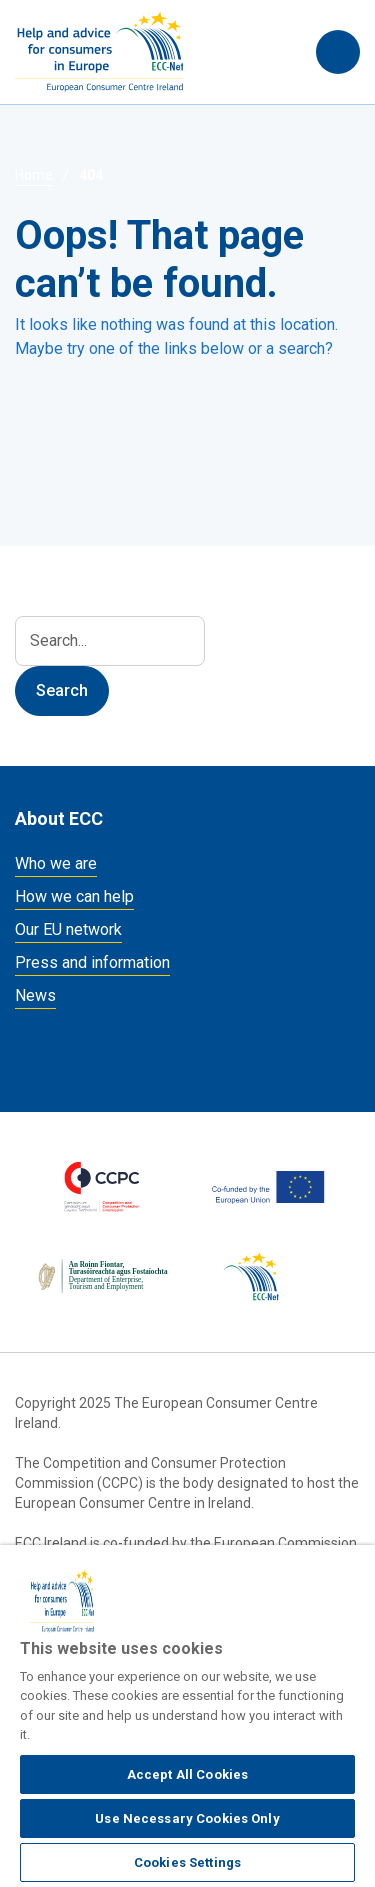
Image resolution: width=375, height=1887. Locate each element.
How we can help (74, 896)
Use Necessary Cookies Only (187, 1818)
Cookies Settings (187, 1862)
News (35, 995)
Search (280, 52)
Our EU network (68, 929)
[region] (187, 1716)
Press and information (92, 962)
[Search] (110, 641)
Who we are (56, 863)
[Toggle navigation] (338, 52)
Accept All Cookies (187, 1774)
